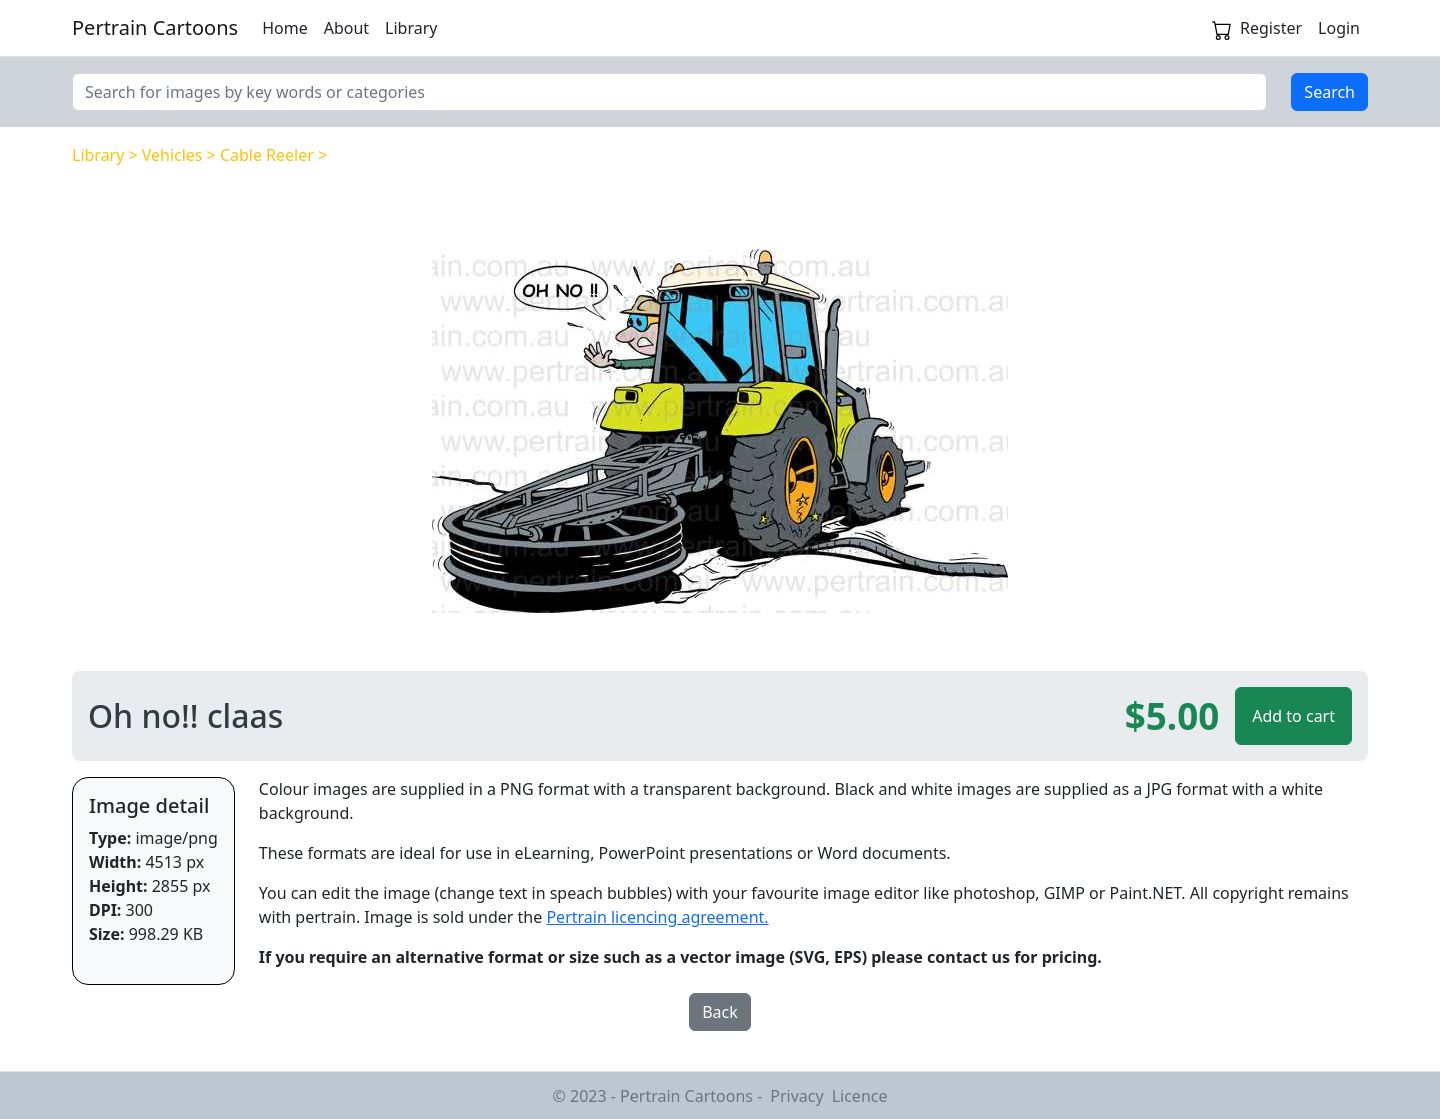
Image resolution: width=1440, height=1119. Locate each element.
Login (1339, 28)
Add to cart (1293, 716)
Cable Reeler (267, 155)
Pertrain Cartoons (155, 27)
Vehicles (172, 155)
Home (285, 28)
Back (720, 1012)
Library (411, 28)
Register (1271, 28)
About (346, 28)
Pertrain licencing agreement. (657, 917)
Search (1329, 92)
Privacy (796, 1096)
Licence (860, 1096)
